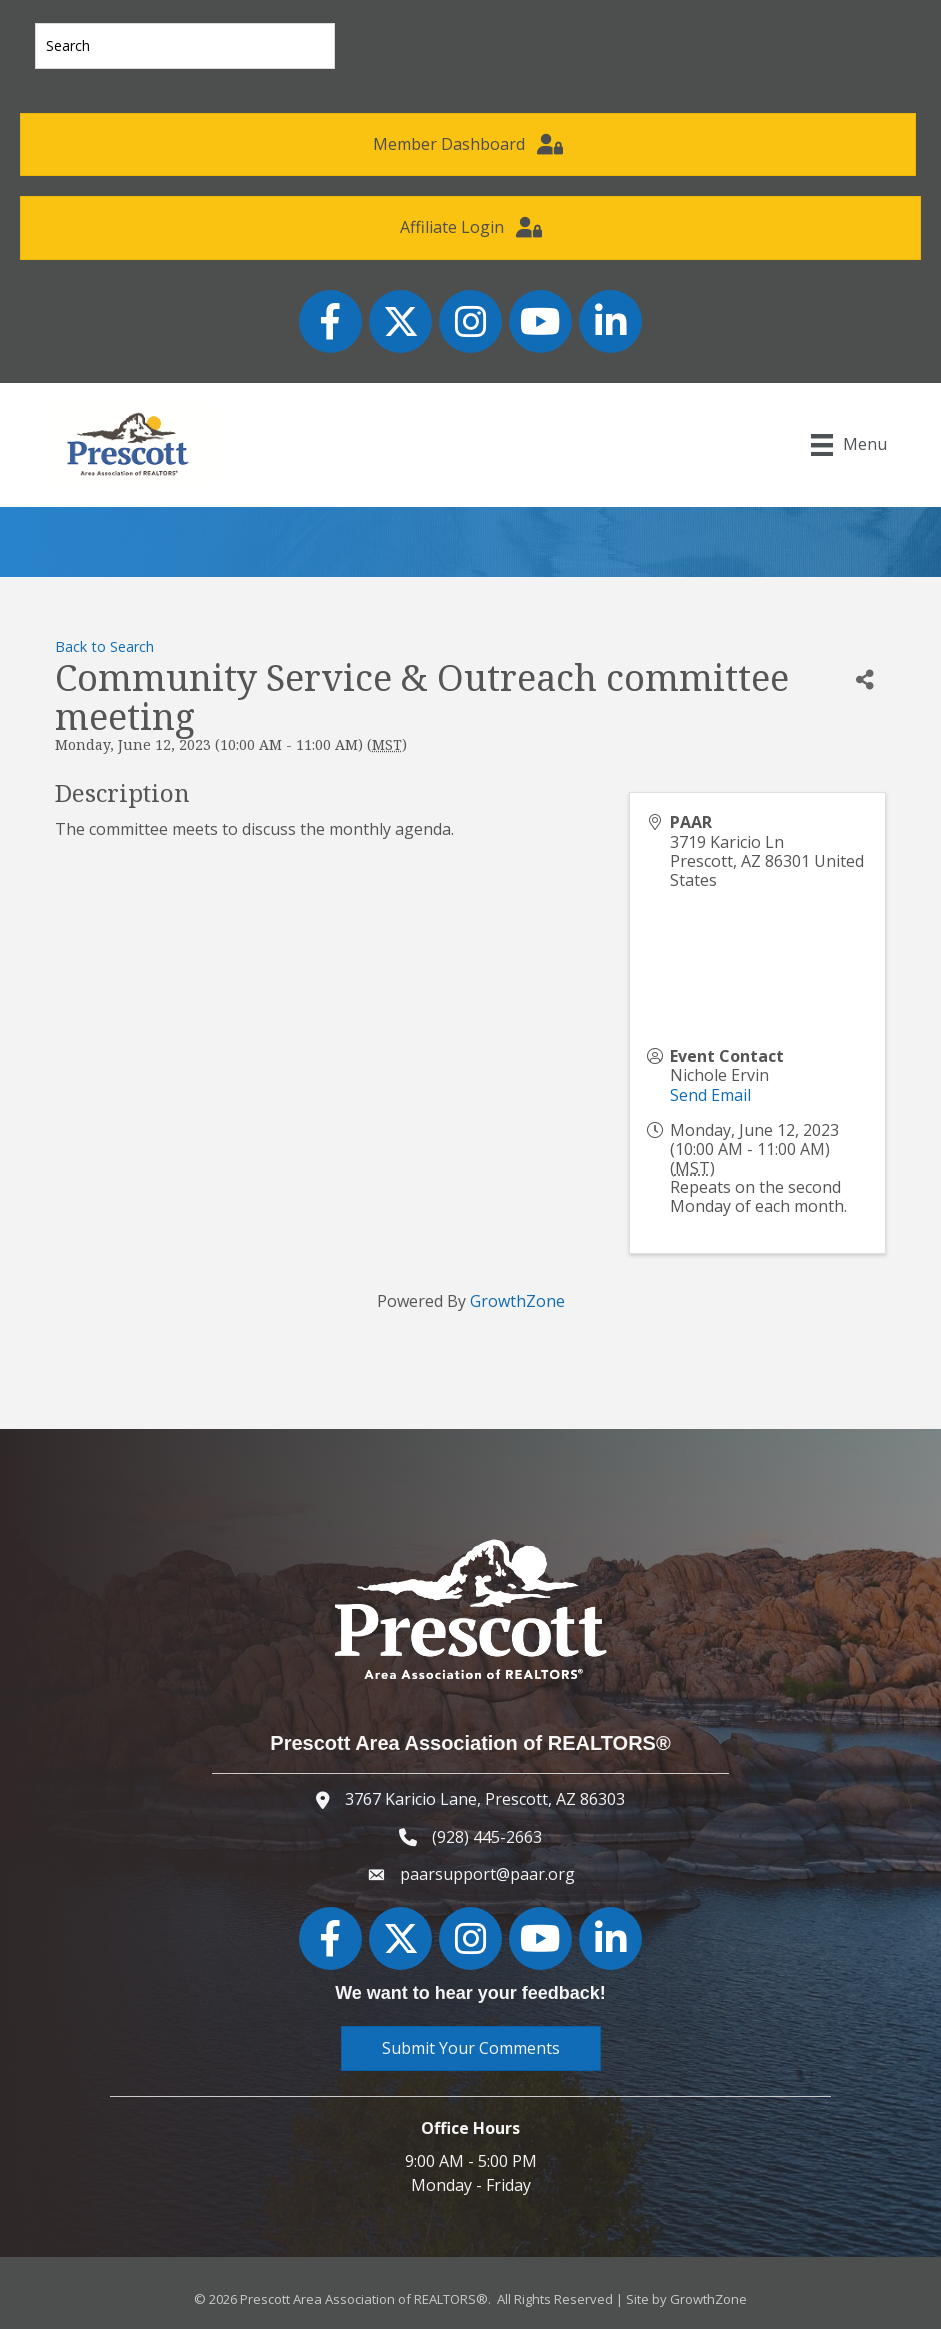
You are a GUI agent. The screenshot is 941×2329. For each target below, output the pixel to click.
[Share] (865, 680)
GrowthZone (517, 1301)
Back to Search (104, 646)
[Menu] (848, 445)
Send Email (710, 1095)
